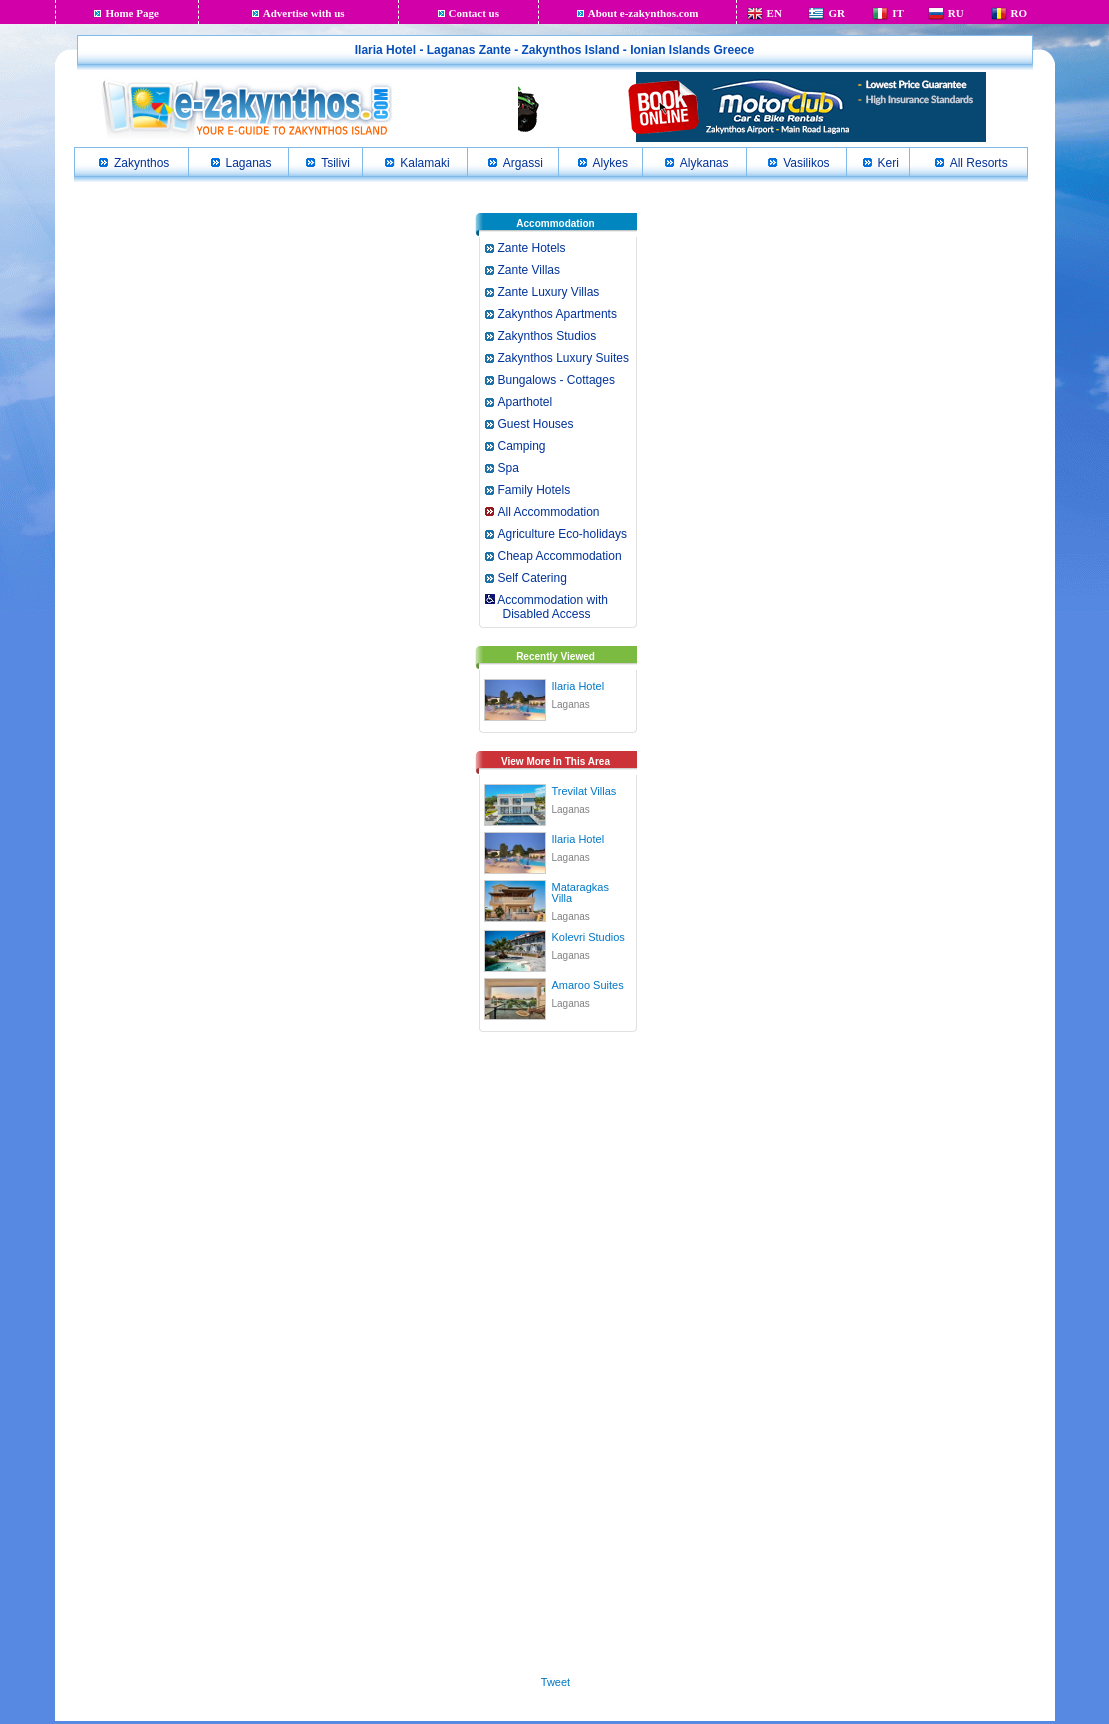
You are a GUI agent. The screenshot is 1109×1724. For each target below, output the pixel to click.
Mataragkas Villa (580, 892)
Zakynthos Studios (547, 336)
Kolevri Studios (588, 937)
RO (1019, 13)
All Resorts (979, 163)
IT (898, 13)
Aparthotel (525, 402)
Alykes (610, 163)
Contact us (474, 13)
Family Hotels (534, 490)
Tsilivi (335, 163)
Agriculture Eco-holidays (562, 534)
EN (774, 13)
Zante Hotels (532, 248)
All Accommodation (549, 512)
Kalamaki (424, 163)
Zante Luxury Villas (549, 292)
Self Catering (532, 578)
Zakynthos (141, 163)
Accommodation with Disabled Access (545, 607)
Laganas (249, 163)
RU (956, 13)
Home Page (131, 13)
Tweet (555, 1682)
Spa (508, 468)
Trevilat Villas (584, 791)
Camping (522, 446)
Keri (888, 163)
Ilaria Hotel (578, 686)
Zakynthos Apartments (557, 314)
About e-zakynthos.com (643, 13)
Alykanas (704, 163)
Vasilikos (806, 163)
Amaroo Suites (588, 985)
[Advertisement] (556, 1350)
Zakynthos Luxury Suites (563, 358)
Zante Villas (529, 270)
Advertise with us (304, 13)
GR (836, 13)
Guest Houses (536, 424)
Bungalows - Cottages (556, 380)
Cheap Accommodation (560, 556)
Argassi (523, 163)
